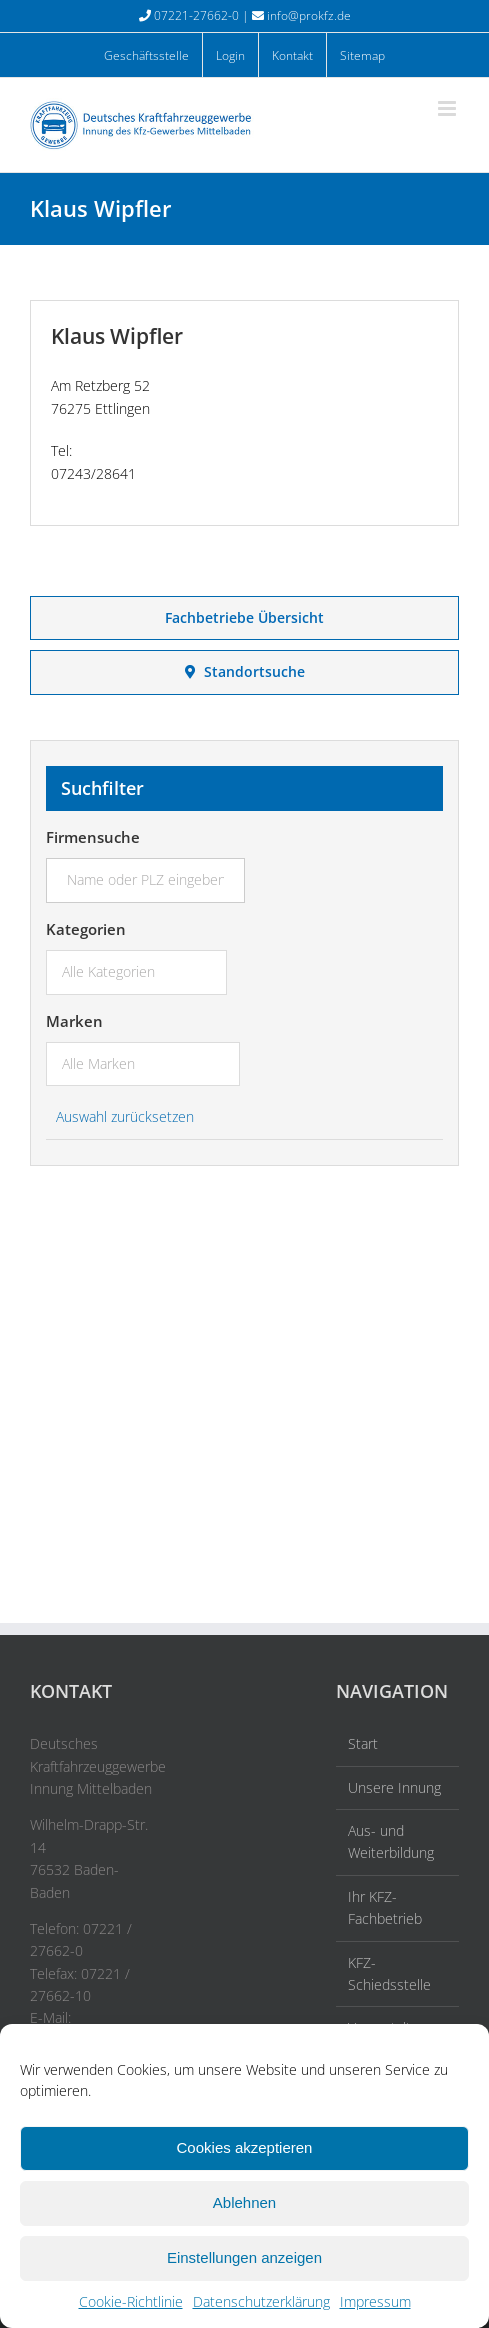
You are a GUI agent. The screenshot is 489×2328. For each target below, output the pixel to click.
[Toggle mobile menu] (448, 108)
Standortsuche (245, 671)
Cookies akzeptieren (245, 2147)
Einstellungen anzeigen (244, 2257)
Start (363, 1743)
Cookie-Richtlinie (131, 2301)
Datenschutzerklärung (261, 2301)
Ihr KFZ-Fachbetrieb (385, 1907)
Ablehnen (244, 2202)
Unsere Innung (394, 1787)
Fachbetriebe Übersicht (244, 617)
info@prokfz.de (309, 15)
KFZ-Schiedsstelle (389, 1973)
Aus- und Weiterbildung (391, 1841)
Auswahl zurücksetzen (125, 1116)
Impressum (375, 2301)
